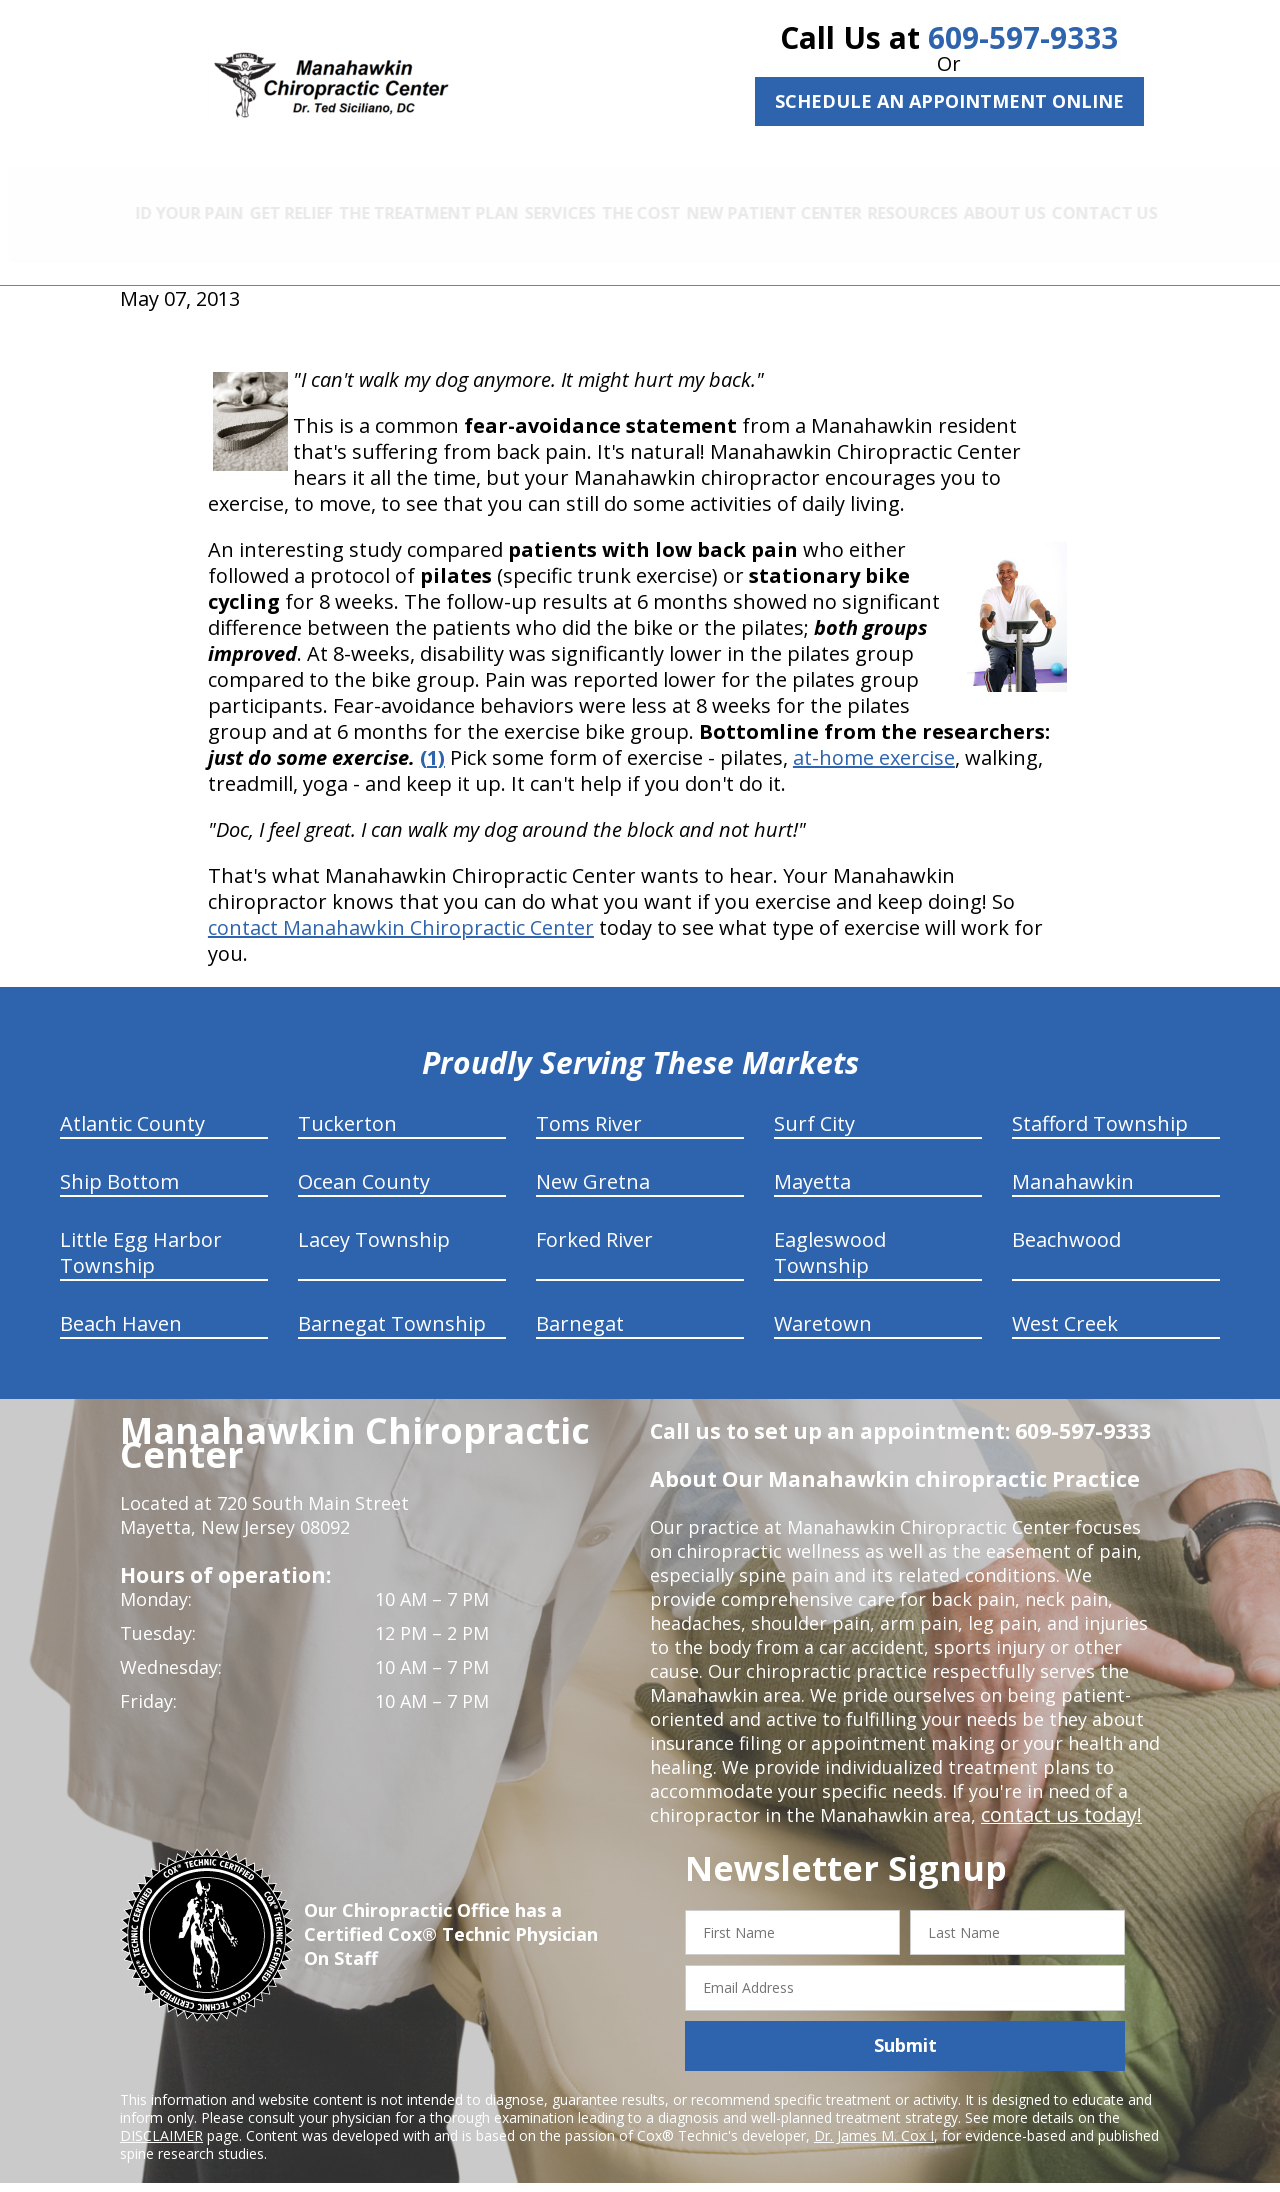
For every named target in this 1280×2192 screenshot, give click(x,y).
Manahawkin (1073, 1159)
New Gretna (593, 1159)
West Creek (1065, 1301)
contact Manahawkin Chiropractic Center (401, 905)
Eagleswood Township (830, 1230)
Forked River (594, 1217)
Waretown (823, 1301)
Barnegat (580, 1301)
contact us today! (1055, 1793)
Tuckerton (347, 1101)
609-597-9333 (1023, 37)
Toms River (589, 1101)
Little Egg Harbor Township (141, 1230)
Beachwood (1066, 1217)
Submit (905, 2024)
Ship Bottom (119, 1159)
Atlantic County (132, 1101)
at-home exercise (874, 735)
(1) (432, 735)
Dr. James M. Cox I (874, 2113)
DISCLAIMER (161, 2113)
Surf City (814, 1101)
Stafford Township (1100, 1101)
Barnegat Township (392, 1301)
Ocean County (364, 1159)
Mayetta (812, 1159)
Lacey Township (374, 1217)
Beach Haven (121, 1301)
